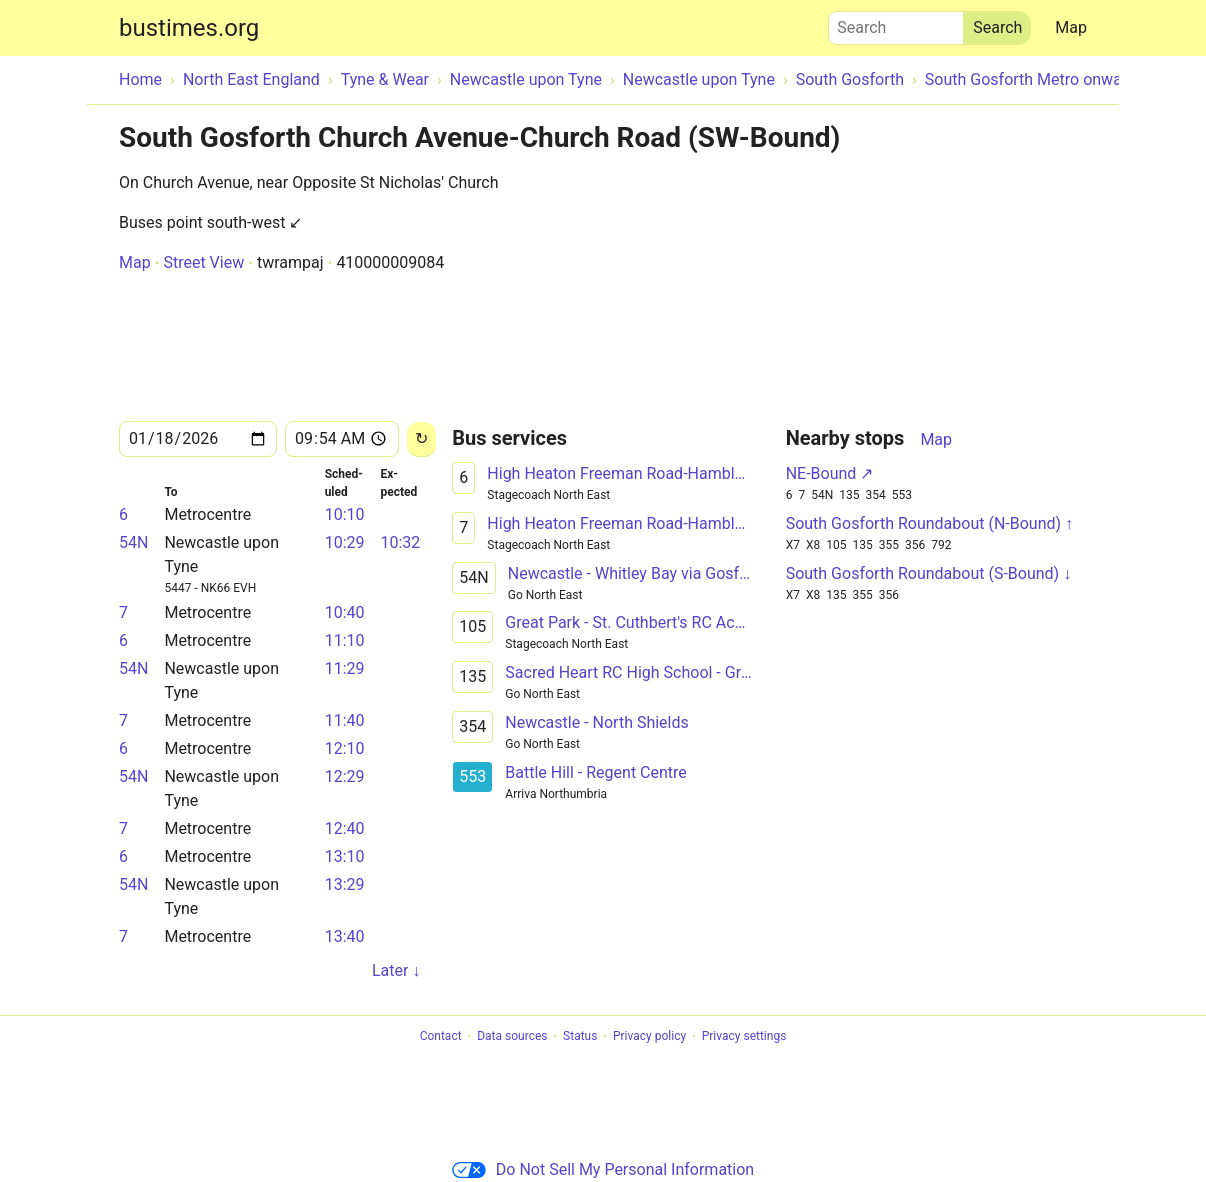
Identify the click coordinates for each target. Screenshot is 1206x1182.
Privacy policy (649, 1037)
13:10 (345, 856)
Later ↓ (396, 970)
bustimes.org (189, 28)
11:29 (345, 668)
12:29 (345, 776)
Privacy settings (744, 1037)
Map (1071, 27)
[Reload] (421, 439)
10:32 (400, 542)
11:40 (345, 720)
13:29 (345, 884)
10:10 (345, 514)
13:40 (345, 936)
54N (133, 542)
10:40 (345, 612)
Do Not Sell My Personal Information (603, 1169)
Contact (441, 1037)
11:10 (345, 640)
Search (896, 23)
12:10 (345, 748)
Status (580, 1037)
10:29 (345, 542)
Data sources (512, 1037)
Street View (203, 262)
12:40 (345, 828)
